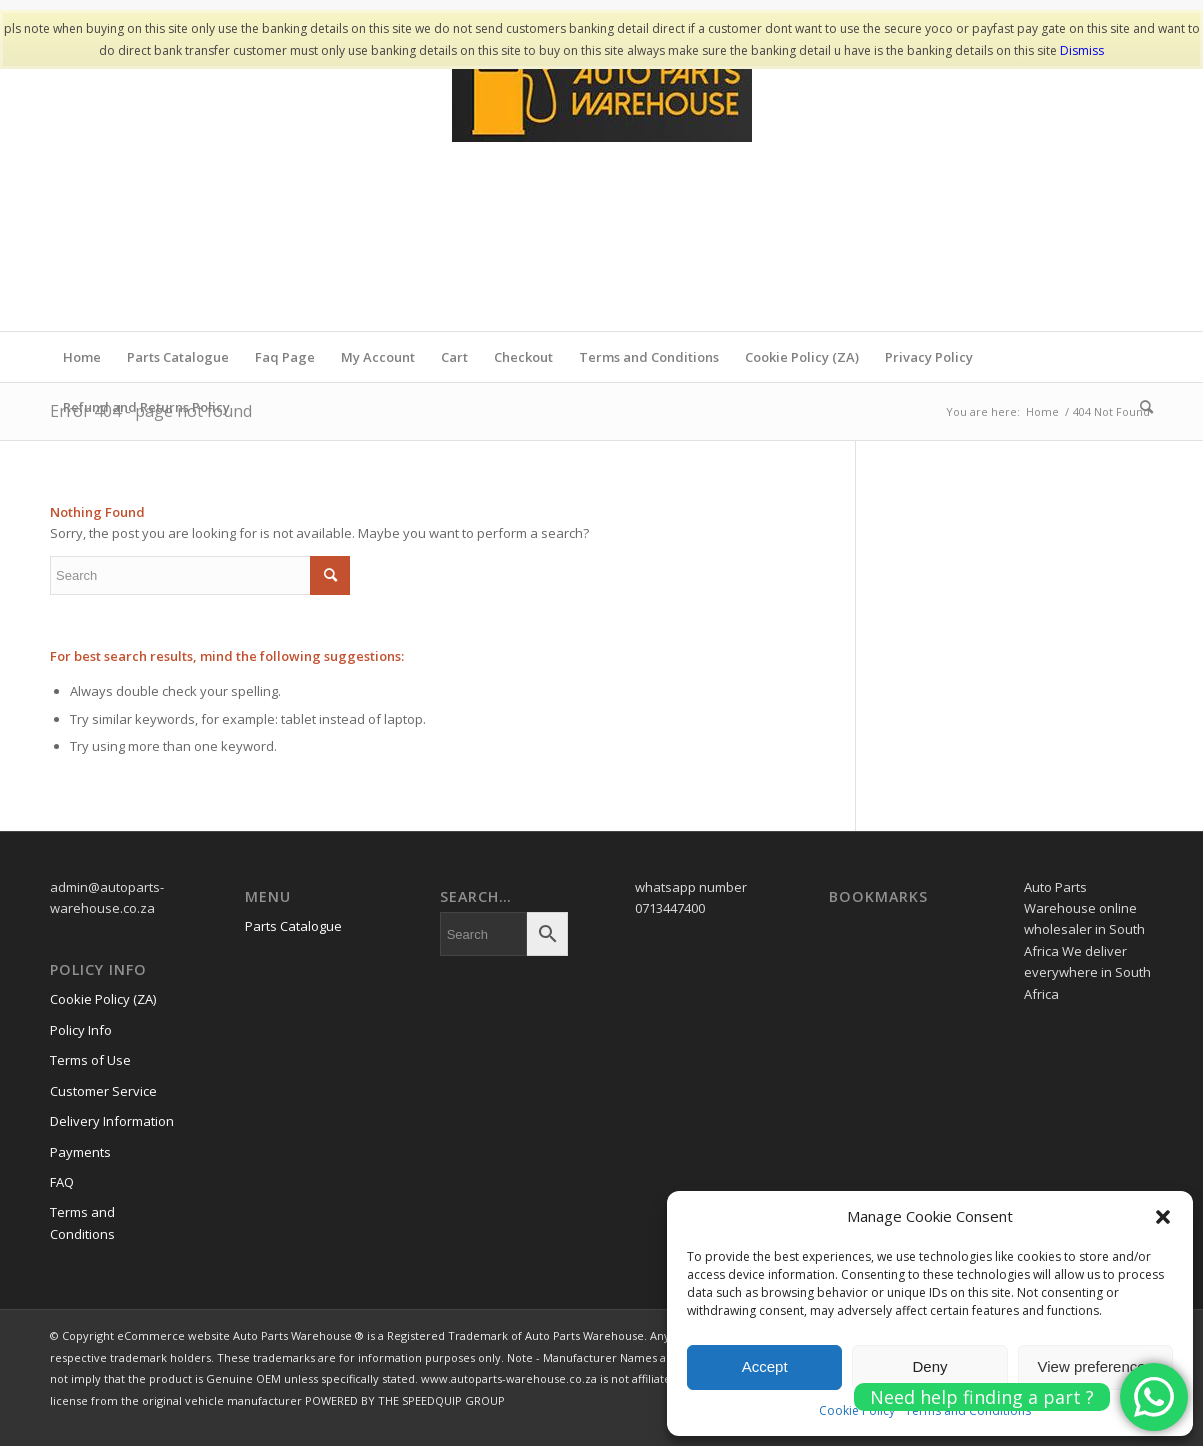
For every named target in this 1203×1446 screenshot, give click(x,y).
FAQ (62, 1182)
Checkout (523, 357)
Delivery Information (112, 1121)
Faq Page (285, 357)
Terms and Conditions (649, 357)
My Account (378, 357)
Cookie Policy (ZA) (802, 357)
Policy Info (81, 1030)
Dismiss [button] (1082, 50)
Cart (454, 357)
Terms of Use (90, 1060)
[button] (1163, 1217)
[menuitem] (1140, 407)
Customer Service (103, 1091)
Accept (765, 1366)
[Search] (1140, 407)
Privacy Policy (929, 357)
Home (82, 357)
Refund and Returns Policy (146, 407)
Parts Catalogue (178, 357)
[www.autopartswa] (602, 181)
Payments (80, 1152)
